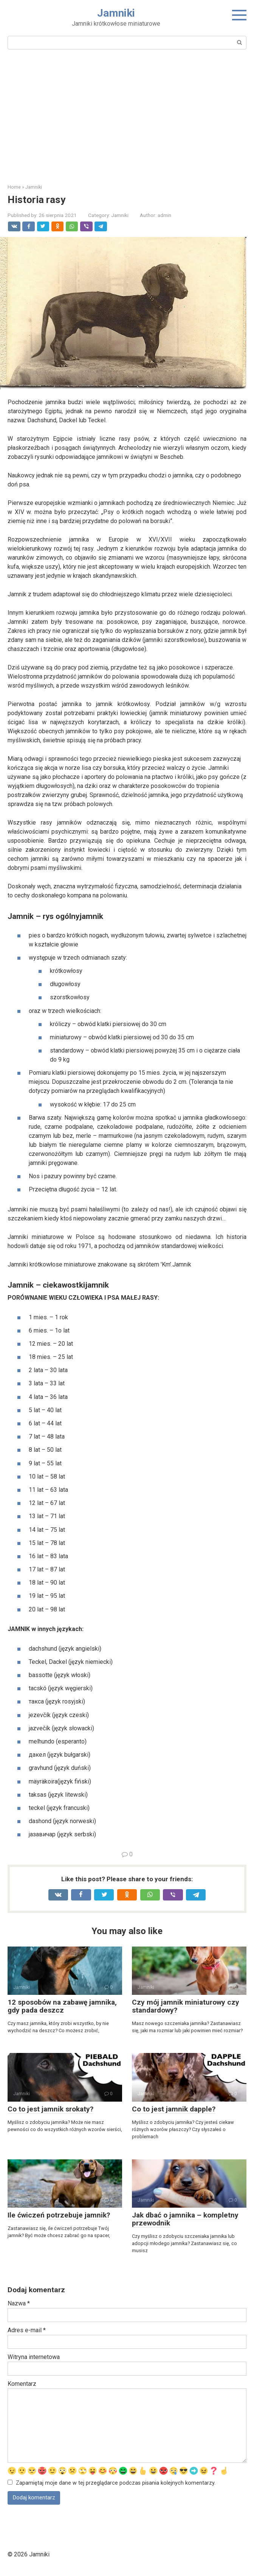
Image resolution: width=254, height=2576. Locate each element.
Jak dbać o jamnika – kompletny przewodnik (185, 2219)
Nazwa (19, 2303)
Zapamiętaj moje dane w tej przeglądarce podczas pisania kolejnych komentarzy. (115, 2484)
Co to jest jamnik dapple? (173, 2109)
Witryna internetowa (34, 2357)
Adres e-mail (27, 2330)
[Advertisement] (127, 115)
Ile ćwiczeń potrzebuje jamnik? (59, 2215)
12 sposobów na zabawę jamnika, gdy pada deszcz (62, 2006)
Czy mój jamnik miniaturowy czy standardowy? (185, 2006)
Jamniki (116, 13)
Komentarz (22, 2383)
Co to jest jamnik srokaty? (50, 2109)
